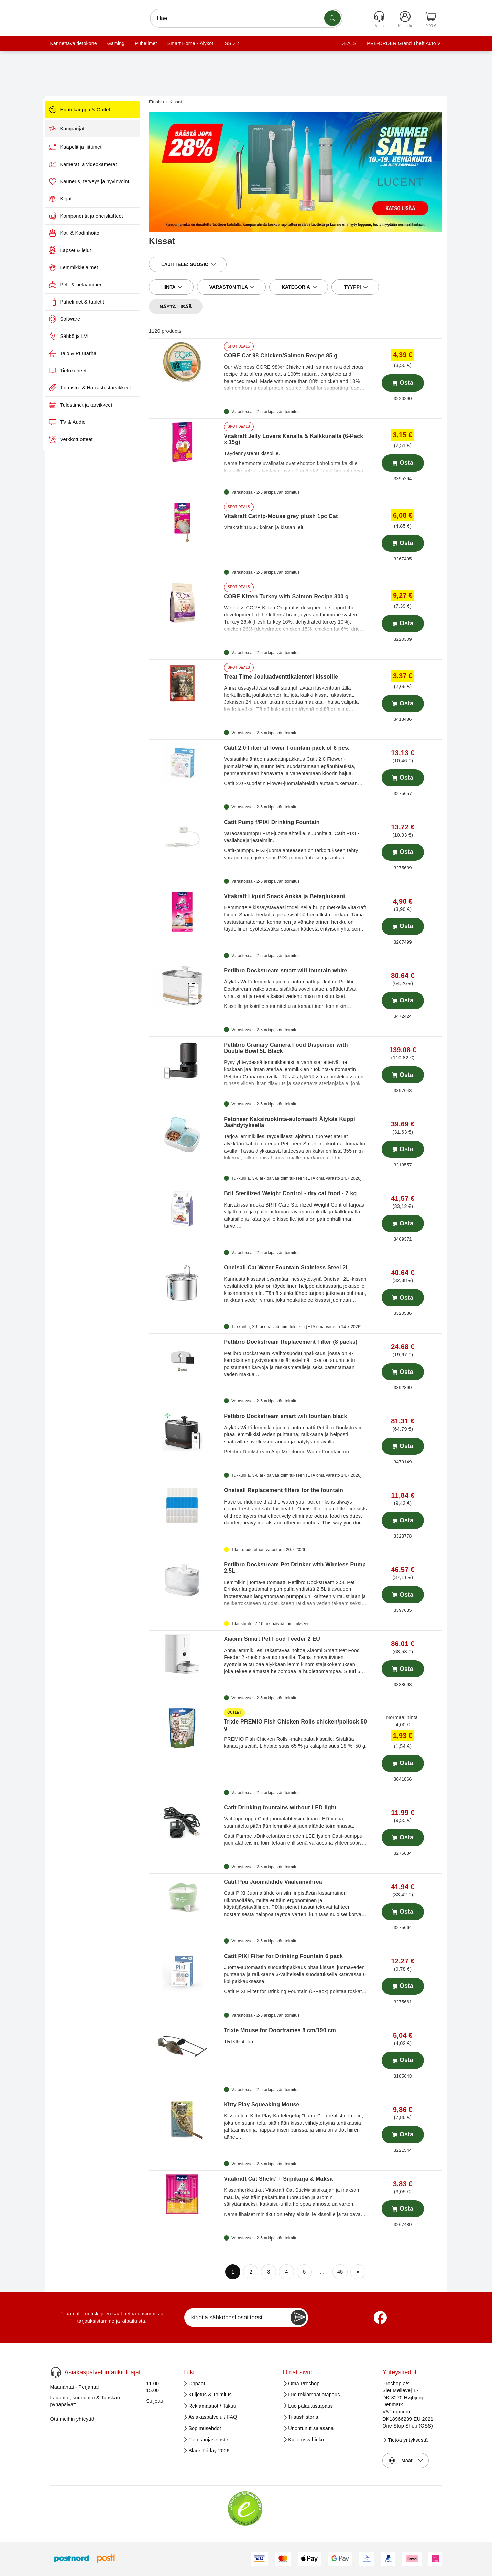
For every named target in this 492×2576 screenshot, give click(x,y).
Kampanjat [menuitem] (78, 128)
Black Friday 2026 (208, 2450)
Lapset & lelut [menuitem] (81, 250)
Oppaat (196, 2383)
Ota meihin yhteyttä (72, 2419)
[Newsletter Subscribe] (298, 2317)
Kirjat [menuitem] (71, 198)
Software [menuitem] (76, 319)
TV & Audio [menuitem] (78, 422)
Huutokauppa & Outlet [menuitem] (91, 109)
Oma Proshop (303, 2383)
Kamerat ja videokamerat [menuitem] (94, 164)
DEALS (348, 43)
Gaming (115, 43)
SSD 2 (232, 43)
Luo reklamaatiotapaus (314, 2394)
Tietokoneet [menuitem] (79, 370)
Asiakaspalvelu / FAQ (212, 2417)
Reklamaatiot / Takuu (212, 2406)
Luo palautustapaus (310, 2406)
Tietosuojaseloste (208, 2439)
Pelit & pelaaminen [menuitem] (87, 284)
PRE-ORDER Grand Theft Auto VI (404, 43)
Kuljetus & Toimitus (210, 2394)
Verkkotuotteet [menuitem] (82, 439)
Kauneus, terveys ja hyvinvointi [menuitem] (101, 181)
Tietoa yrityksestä (408, 2440)
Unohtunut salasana (311, 2428)
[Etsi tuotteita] (332, 18)
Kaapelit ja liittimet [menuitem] (86, 147)
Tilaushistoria (303, 2417)
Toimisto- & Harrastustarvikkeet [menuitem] (101, 387)
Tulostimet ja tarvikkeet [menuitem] (92, 405)
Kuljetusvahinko (306, 2439)
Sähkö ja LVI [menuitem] (80, 336)
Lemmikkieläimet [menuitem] (85, 267)
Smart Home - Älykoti (191, 43)
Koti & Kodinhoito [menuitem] (85, 233)
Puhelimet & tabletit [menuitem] (88, 302)
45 (340, 2272)
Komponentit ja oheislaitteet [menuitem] (97, 216)
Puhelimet (146, 43)
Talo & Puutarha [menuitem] (84, 353)
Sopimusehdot (204, 2428)
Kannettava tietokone (73, 43)
